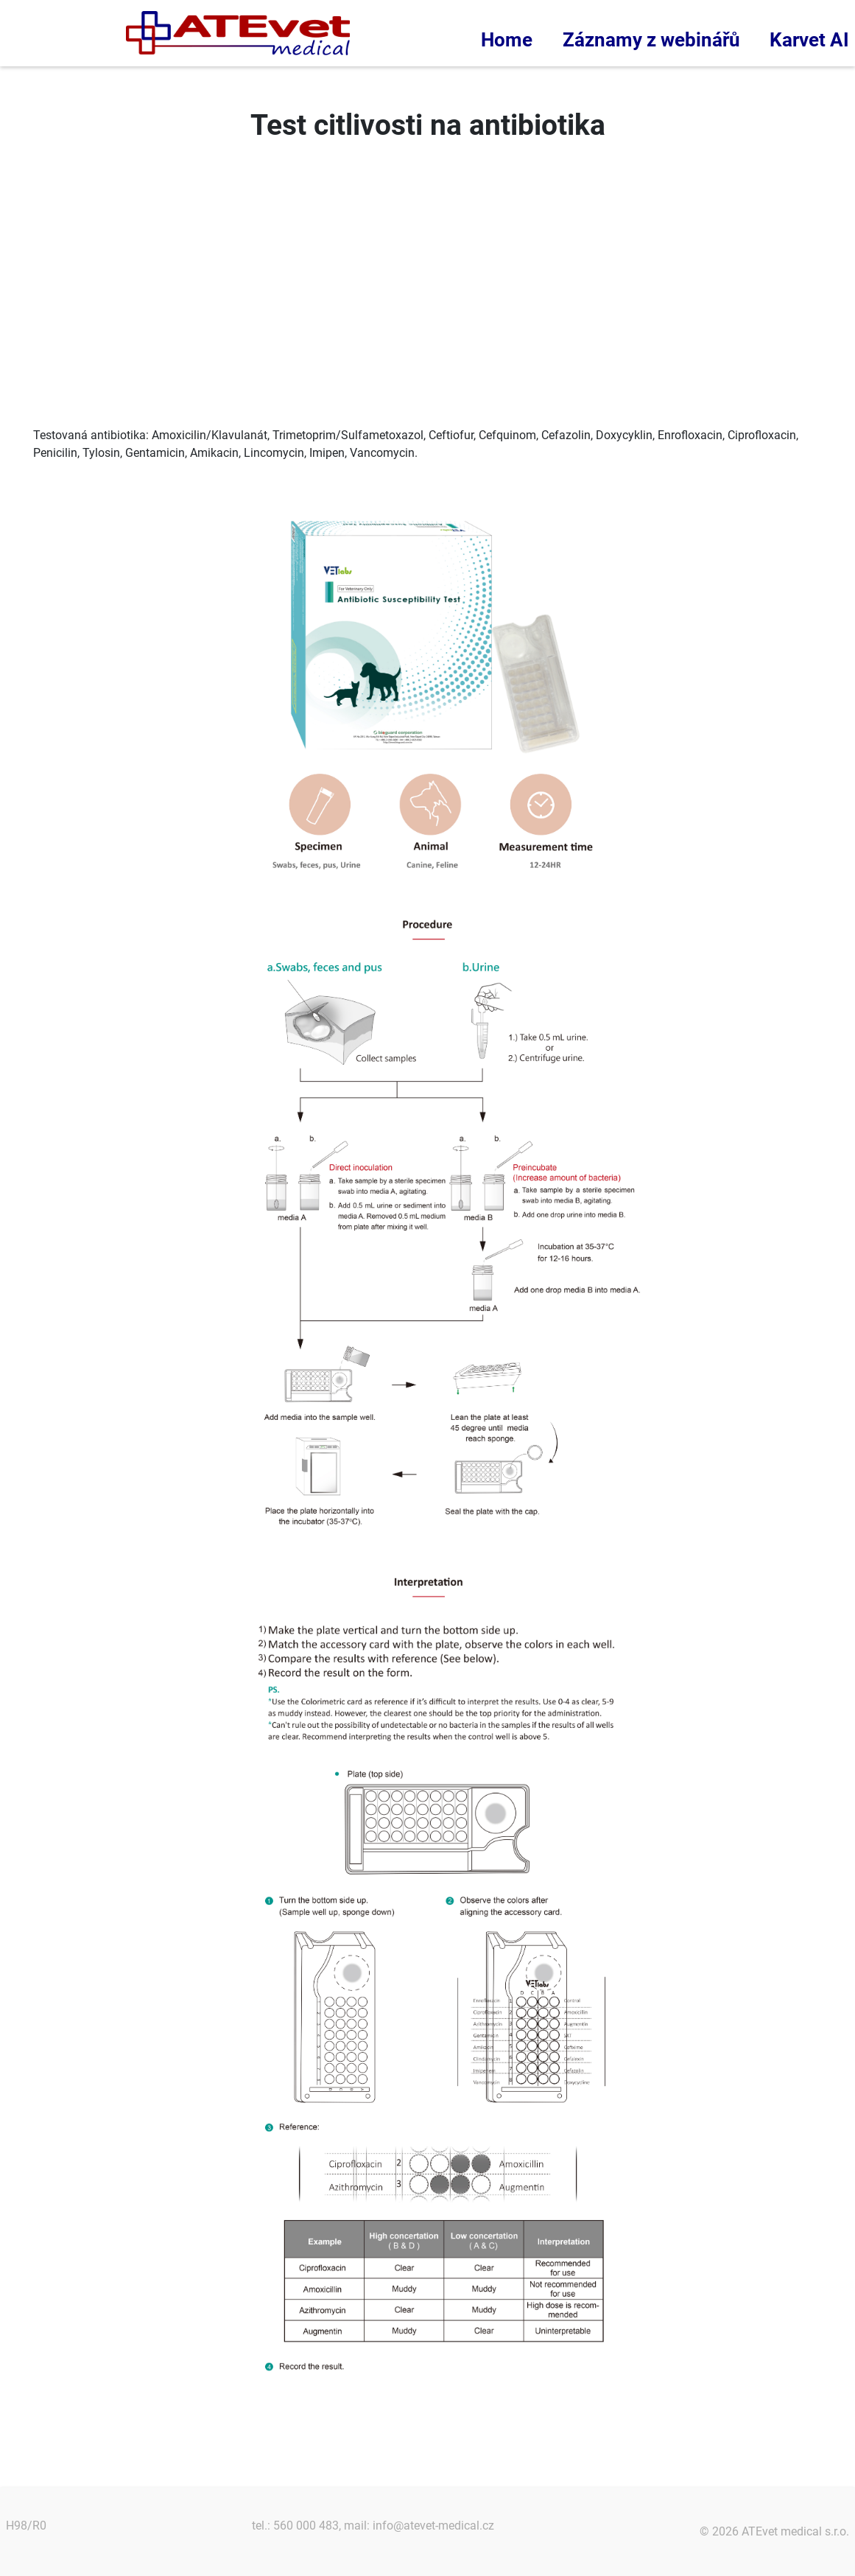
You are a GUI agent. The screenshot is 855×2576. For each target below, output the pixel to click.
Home (506, 40)
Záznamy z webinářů (651, 40)
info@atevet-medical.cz (433, 2526)
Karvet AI (809, 40)
